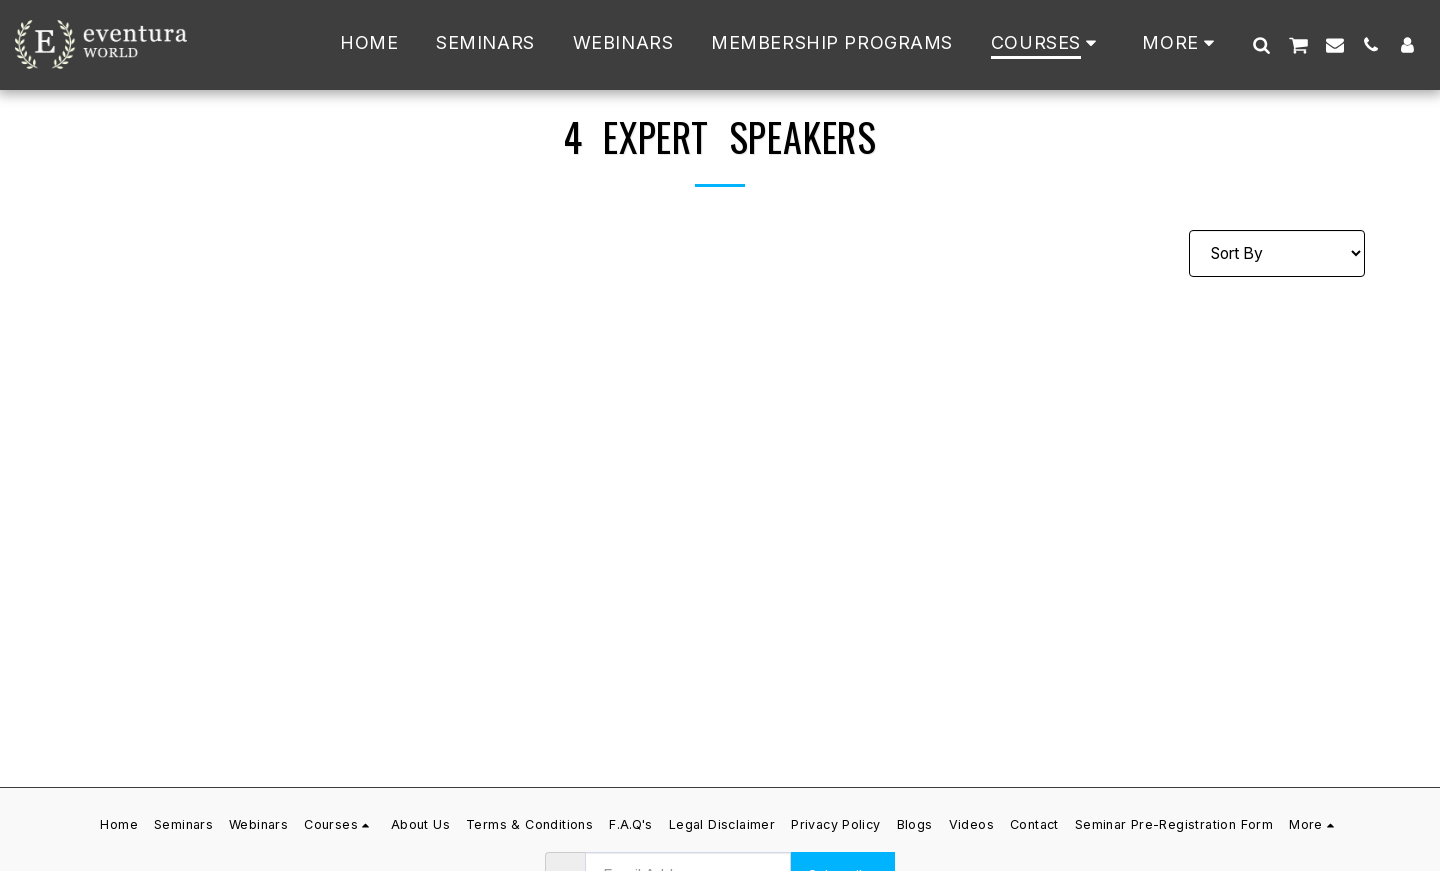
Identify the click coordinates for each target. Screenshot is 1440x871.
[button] (1261, 44)
